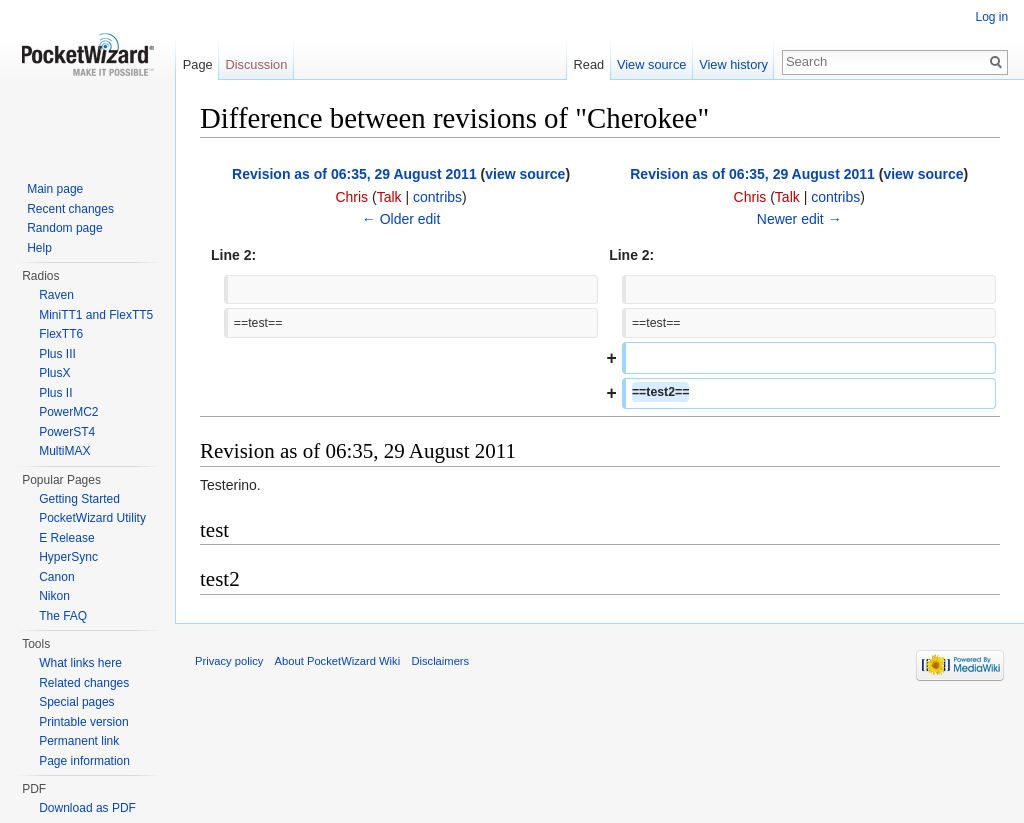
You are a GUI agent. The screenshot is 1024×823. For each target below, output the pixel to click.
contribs (438, 197)
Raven (56, 295)
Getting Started (79, 499)
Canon (56, 577)
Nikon (54, 596)
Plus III (57, 354)
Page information (84, 761)
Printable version (83, 722)
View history (733, 64)
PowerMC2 (68, 412)
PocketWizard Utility (92, 518)
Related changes (84, 683)
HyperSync (68, 557)
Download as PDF (87, 808)
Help (39, 248)
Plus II (55, 393)
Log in (991, 17)
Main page (55, 189)
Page (198, 64)
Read (588, 64)
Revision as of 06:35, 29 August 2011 (355, 174)
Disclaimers (441, 662)
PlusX (54, 373)
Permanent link (79, 741)
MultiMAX (64, 451)
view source (526, 174)
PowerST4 (67, 432)
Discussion (257, 64)
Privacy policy (230, 662)
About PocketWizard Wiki (339, 662)
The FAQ (63, 616)
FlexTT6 (61, 334)
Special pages (76, 702)
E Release (66, 538)
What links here (80, 663)
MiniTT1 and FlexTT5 (96, 315)
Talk (389, 197)
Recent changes (70, 209)
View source (651, 64)
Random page (64, 228)
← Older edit (401, 219)
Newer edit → (799, 219)
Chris (352, 197)
